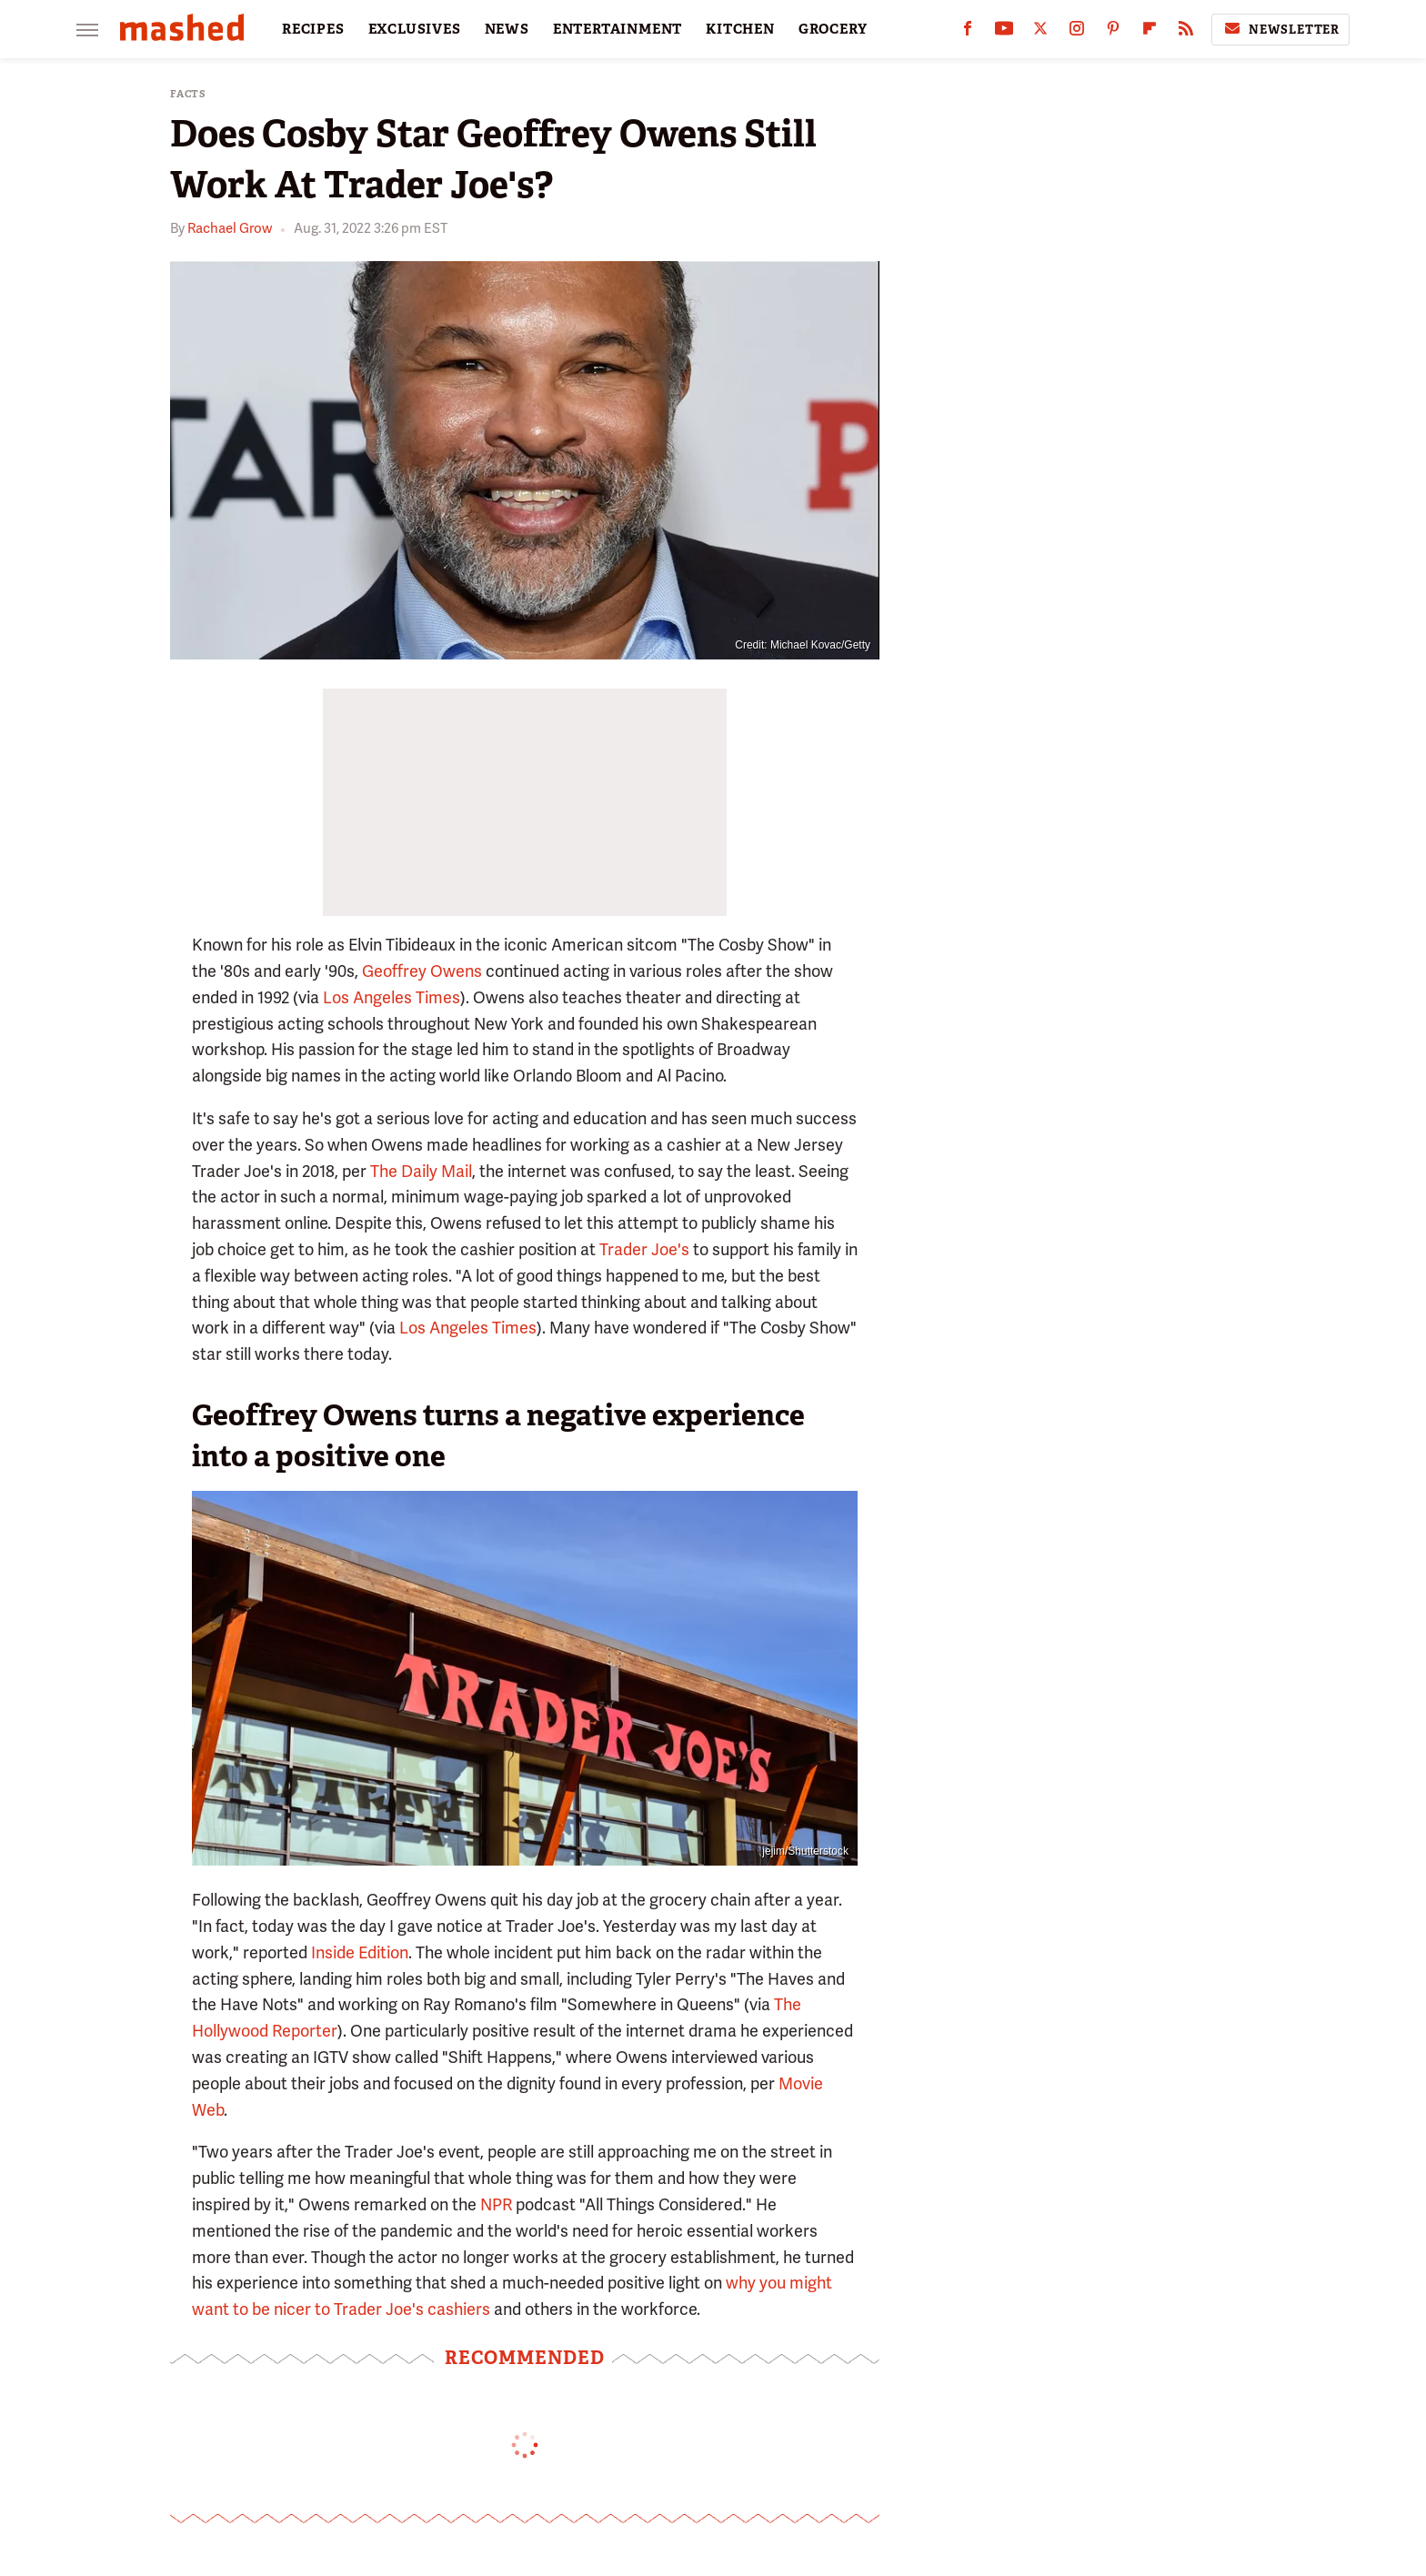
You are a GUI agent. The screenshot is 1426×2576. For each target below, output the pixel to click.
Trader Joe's (644, 1249)
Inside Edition (359, 1952)
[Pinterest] (1113, 32)
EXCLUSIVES (414, 29)
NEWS (507, 29)
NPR (496, 2204)
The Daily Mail (421, 1171)
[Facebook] (968, 32)
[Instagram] (1077, 32)
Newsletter (1280, 29)
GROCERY (833, 29)
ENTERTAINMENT (617, 29)
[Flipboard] (1149, 32)
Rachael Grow (229, 228)
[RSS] (1186, 32)
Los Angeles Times (391, 997)
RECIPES (313, 29)
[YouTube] (1004, 32)
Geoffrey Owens (422, 971)
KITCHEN (740, 29)
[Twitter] (1040, 32)
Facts (188, 94)
